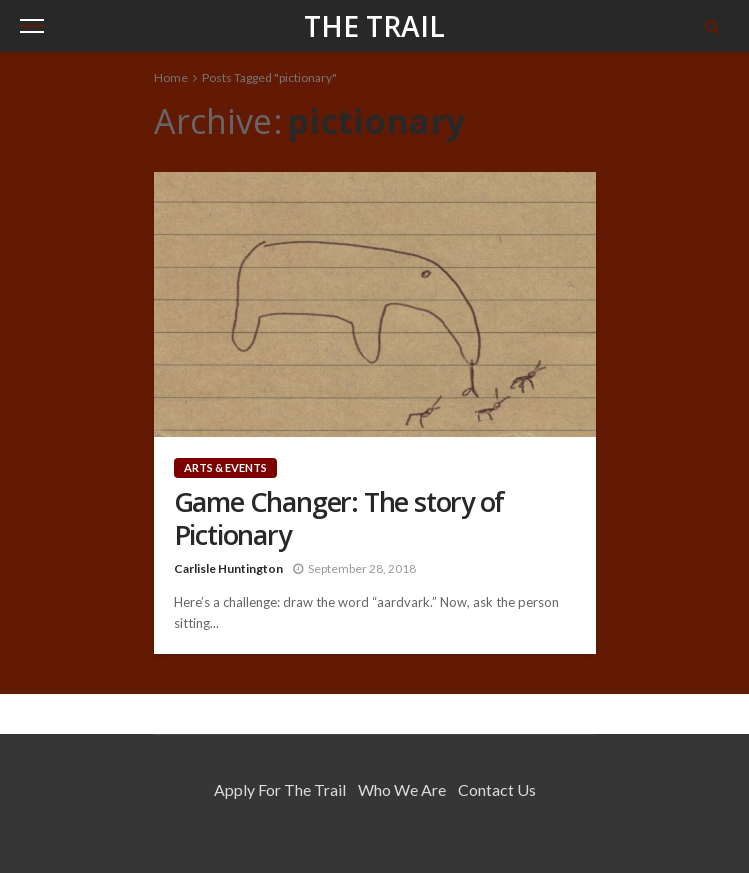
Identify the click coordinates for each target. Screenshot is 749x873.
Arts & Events (225, 467)
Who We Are (402, 789)
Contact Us (497, 789)
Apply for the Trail (280, 789)
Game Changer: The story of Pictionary (339, 518)
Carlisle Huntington (228, 568)
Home (171, 77)
